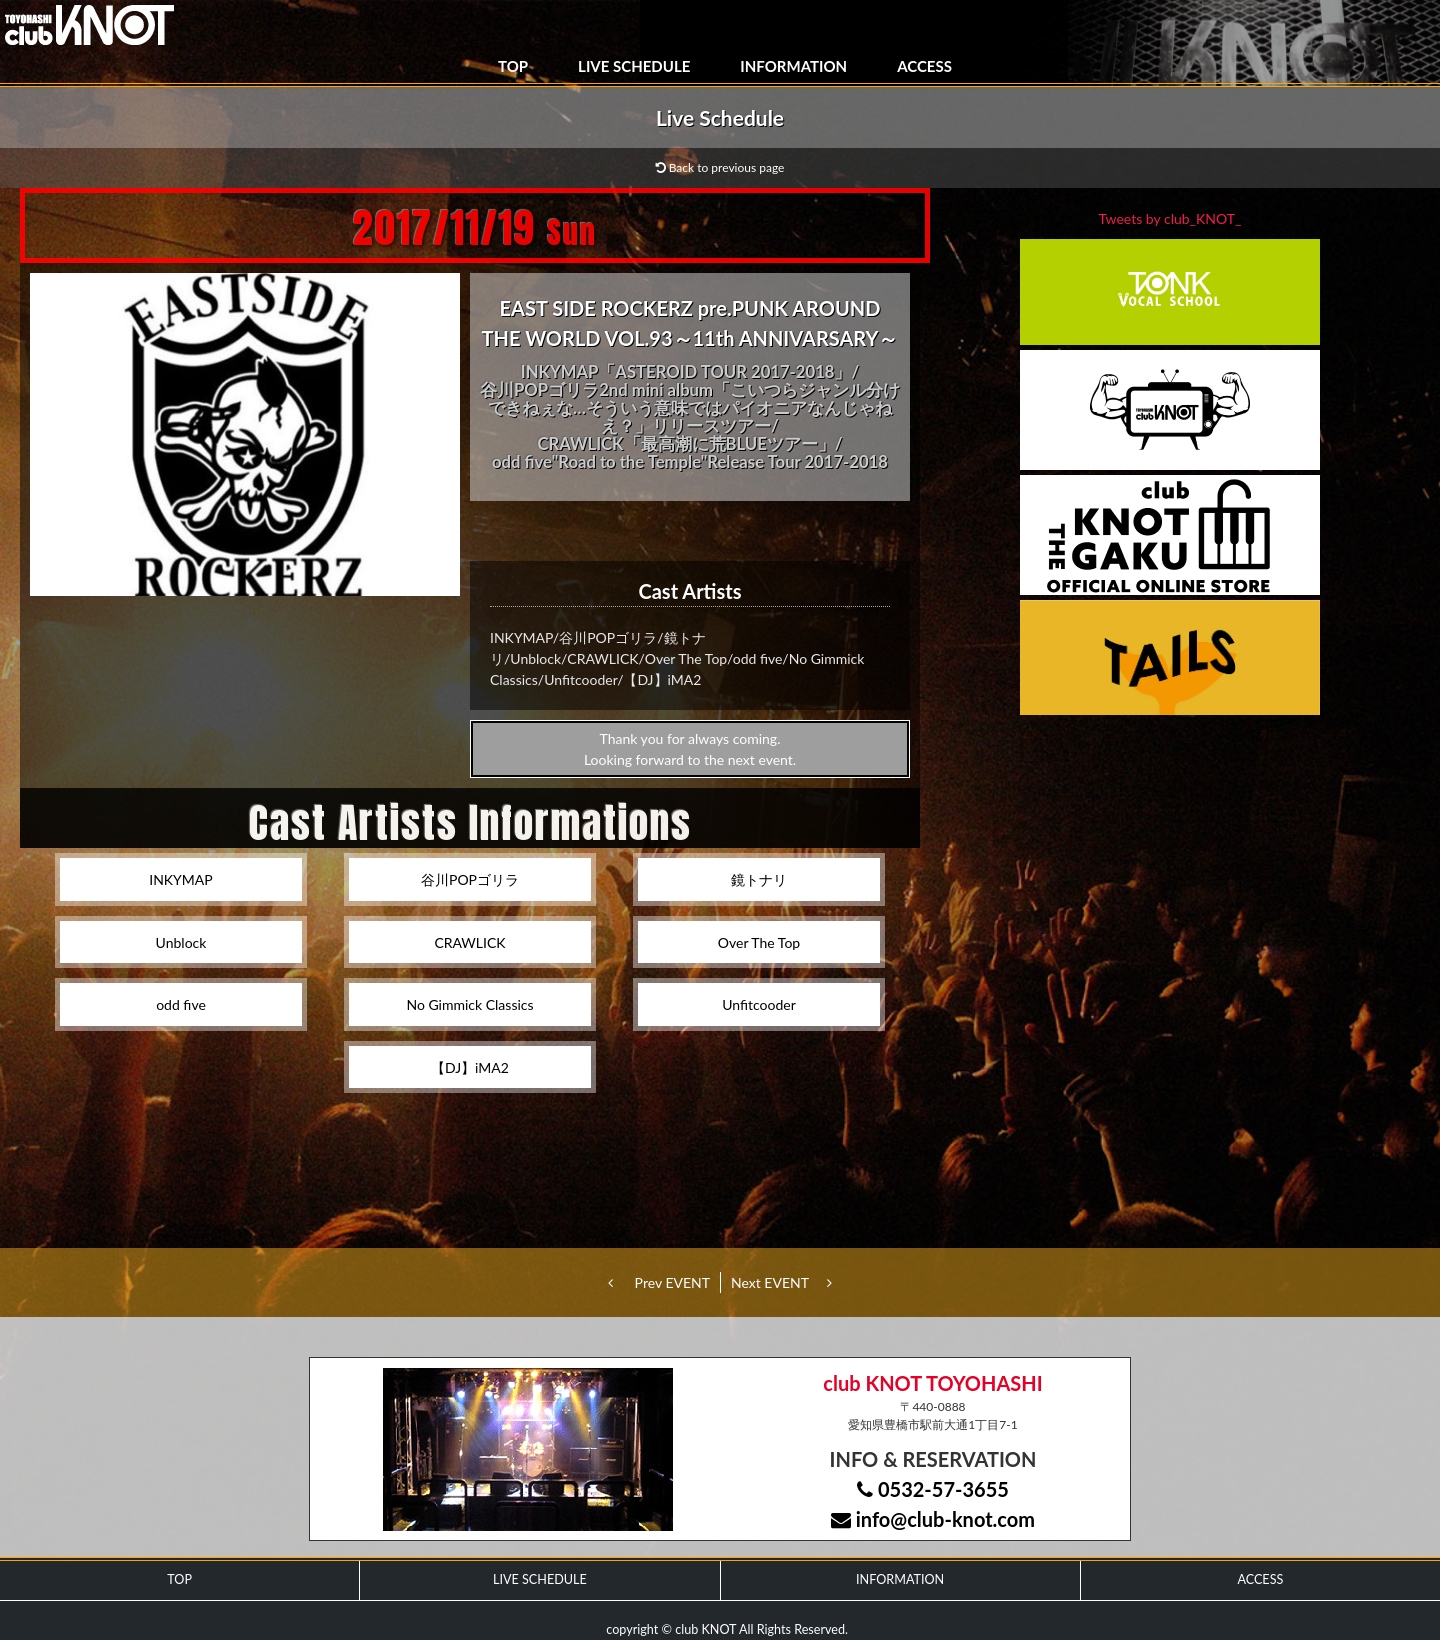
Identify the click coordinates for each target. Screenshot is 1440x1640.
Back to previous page (720, 167)
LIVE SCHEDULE (634, 66)
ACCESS (924, 66)
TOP (513, 66)
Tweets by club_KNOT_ (1170, 218)
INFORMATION (793, 66)
